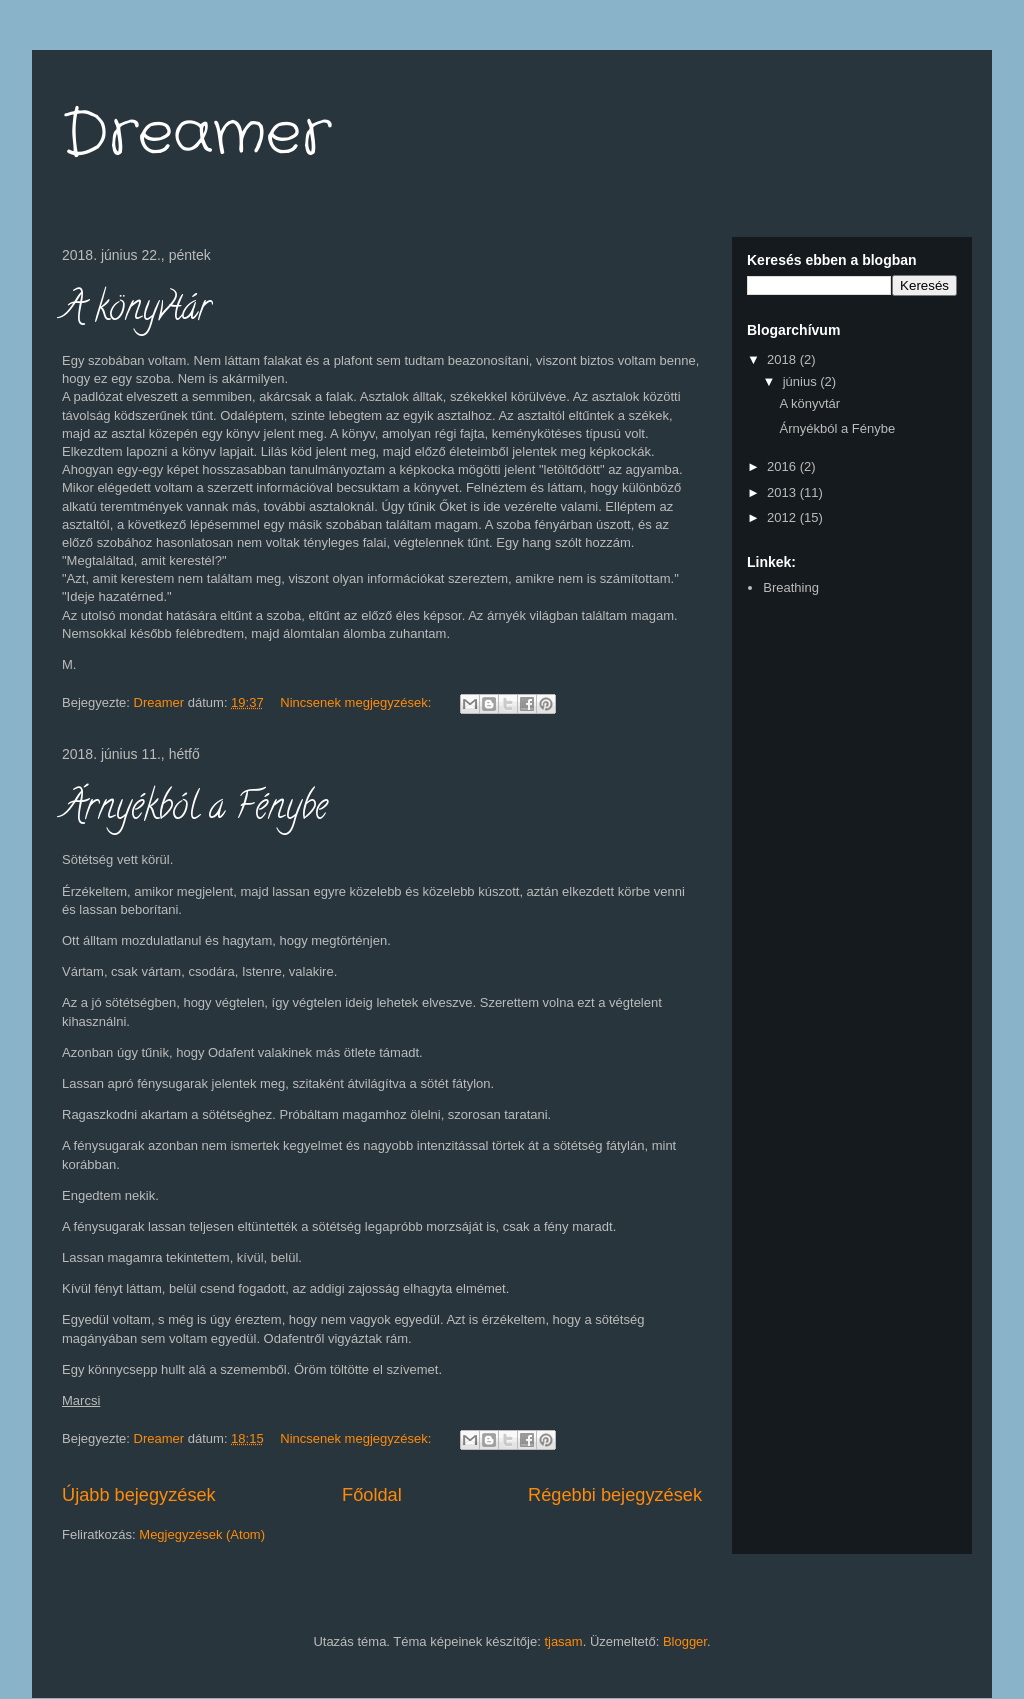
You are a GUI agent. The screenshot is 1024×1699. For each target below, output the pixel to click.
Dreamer (196, 135)
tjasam (563, 1641)
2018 (783, 359)
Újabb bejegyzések (139, 1495)
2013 (783, 492)
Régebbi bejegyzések (615, 1495)
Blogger (685, 1641)
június (802, 381)
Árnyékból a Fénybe (195, 810)
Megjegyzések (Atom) (202, 1534)
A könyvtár (136, 311)
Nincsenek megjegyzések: (357, 702)
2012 (783, 517)
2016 (783, 466)
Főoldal (372, 1495)
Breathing (791, 587)
